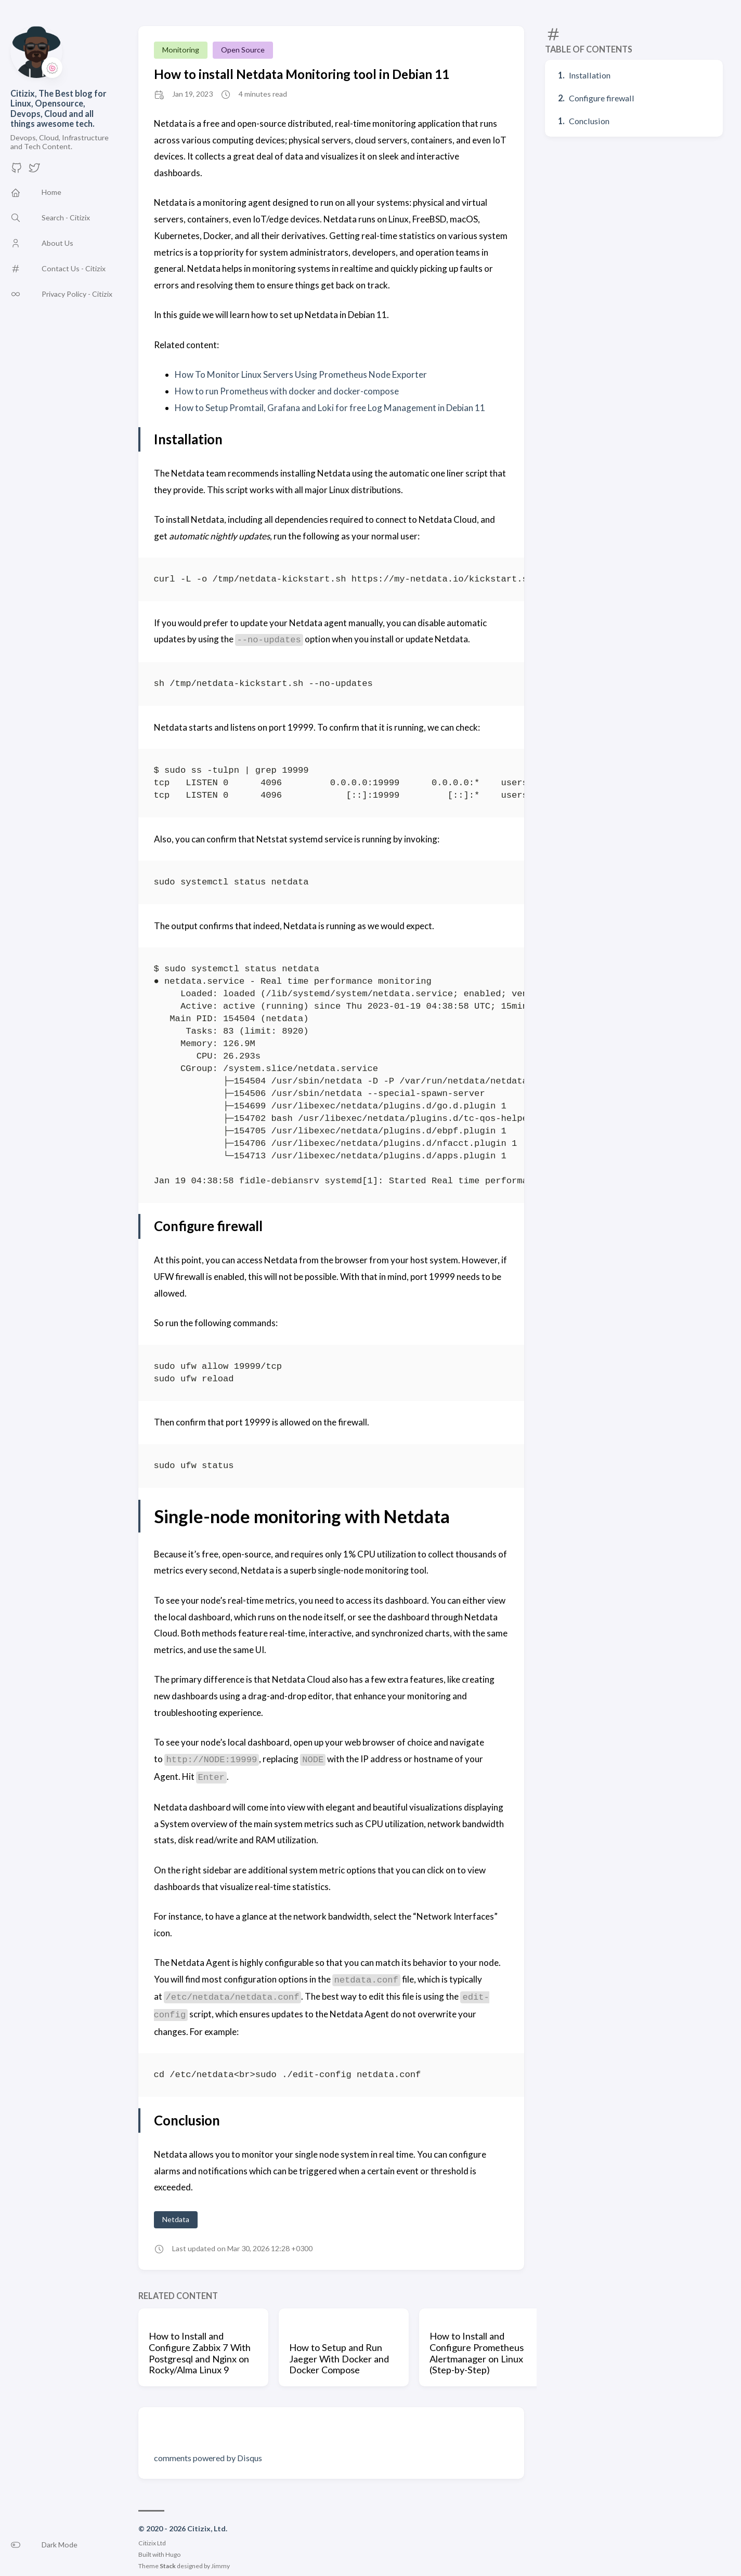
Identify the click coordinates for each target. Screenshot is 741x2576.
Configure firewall (601, 98)
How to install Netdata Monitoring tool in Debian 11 (301, 74)
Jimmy (220, 2566)
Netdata (175, 2219)
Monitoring (180, 49)
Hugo (172, 2554)
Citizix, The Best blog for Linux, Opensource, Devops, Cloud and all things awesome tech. (58, 108)
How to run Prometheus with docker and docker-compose (287, 391)
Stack (168, 2566)
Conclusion (589, 121)
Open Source (243, 49)
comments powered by (208, 2458)
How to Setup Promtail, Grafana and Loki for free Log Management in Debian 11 (330, 407)
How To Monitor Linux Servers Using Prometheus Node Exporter (301, 374)
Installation (589, 75)
